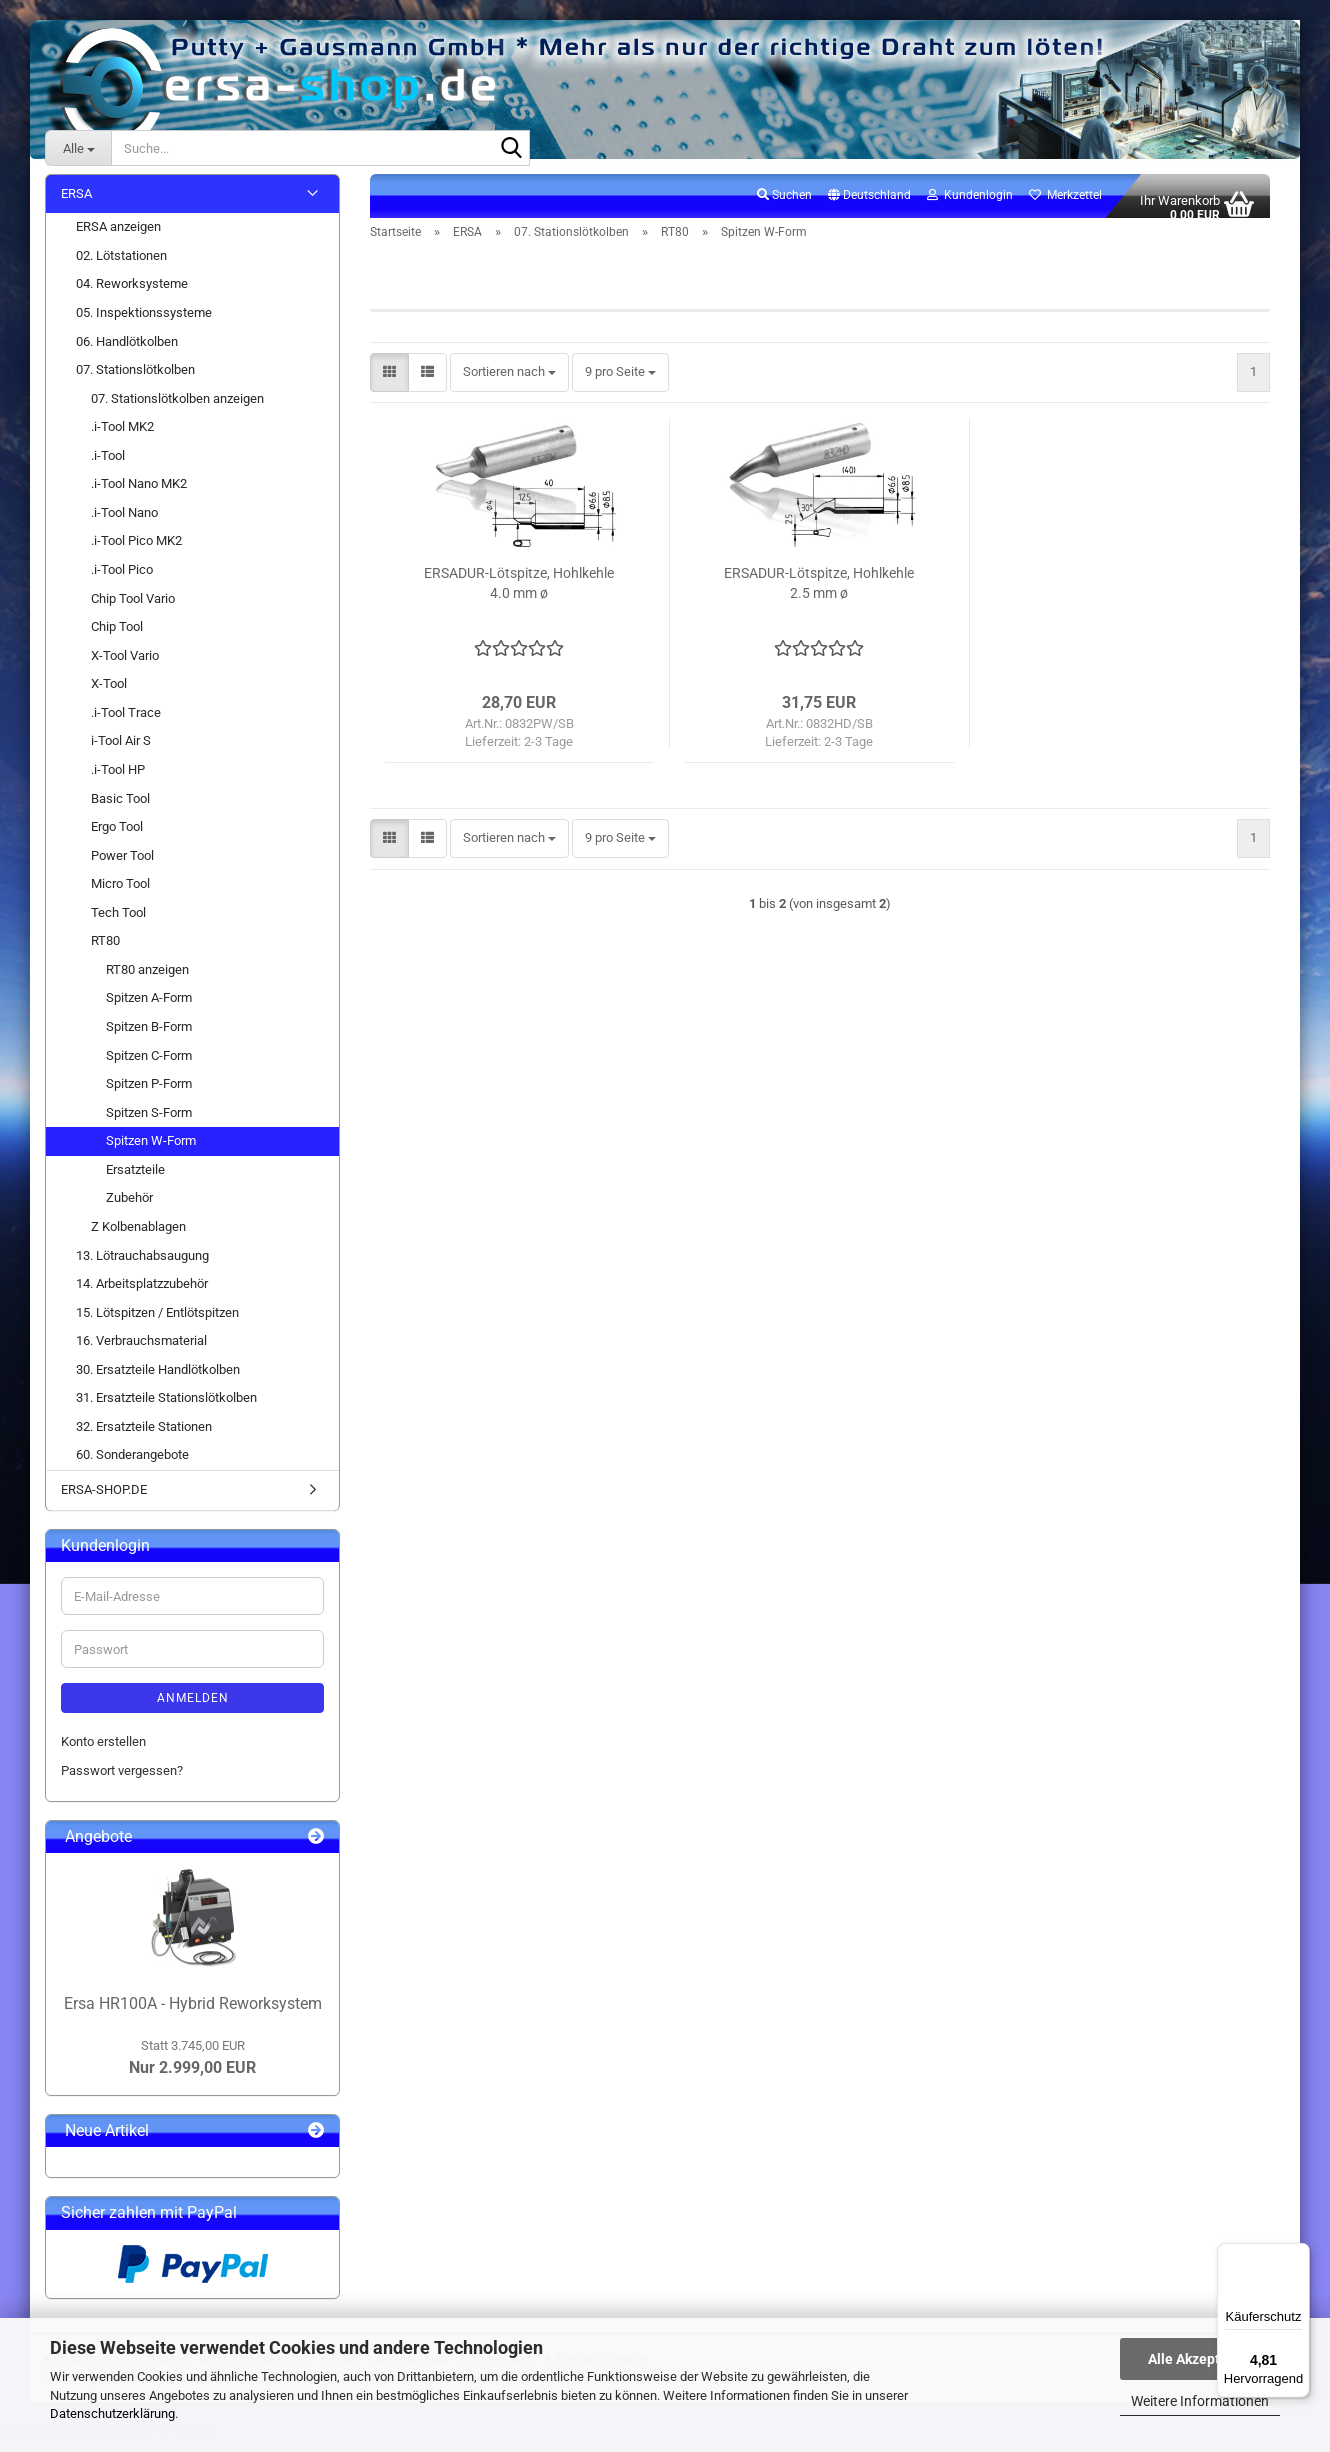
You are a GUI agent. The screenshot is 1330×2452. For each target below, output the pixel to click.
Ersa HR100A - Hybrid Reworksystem (193, 2014)
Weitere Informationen (1200, 2401)
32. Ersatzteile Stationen (144, 1437)
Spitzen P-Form (149, 1094)
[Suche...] (78, 148)
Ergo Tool (117, 837)
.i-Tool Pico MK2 (136, 552)
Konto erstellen (103, 1753)
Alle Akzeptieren (1200, 2359)
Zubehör (129, 1209)
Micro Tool (120, 895)
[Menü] (1298, 2255)
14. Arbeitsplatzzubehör (142, 1294)
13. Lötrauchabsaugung (142, 1266)
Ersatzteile (135, 1180)
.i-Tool (108, 466)
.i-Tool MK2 (122, 438)
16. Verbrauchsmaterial (141, 1352)
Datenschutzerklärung (112, 2413)
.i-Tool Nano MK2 (139, 495)
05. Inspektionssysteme (144, 323)
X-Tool (109, 695)
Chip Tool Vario (133, 609)
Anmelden (193, 1710)
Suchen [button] (784, 206)
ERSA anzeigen (118, 238)
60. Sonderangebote (132, 1466)
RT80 (105, 952)
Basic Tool (120, 809)
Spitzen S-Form (149, 1123)
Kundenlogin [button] (970, 206)
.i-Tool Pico (122, 580)
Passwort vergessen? (122, 1781)
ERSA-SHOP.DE (104, 1500)
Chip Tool (117, 637)
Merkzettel (1065, 206)
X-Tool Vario (125, 666)
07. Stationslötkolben (135, 380)
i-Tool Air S (121, 752)
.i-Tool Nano (124, 523)
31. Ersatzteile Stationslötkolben (166, 1409)
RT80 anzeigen (147, 980)
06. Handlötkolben (127, 352)
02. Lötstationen (121, 266)
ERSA (76, 204)
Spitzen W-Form (151, 1152)
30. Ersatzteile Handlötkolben (158, 1380)
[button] (869, 207)
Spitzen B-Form (149, 1037)
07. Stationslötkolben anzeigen (177, 409)
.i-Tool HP (118, 780)
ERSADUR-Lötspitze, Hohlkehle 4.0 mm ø (519, 595)
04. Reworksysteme (132, 295)
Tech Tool (118, 923)
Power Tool (122, 866)
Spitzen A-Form (149, 1009)
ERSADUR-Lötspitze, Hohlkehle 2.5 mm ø (819, 595)
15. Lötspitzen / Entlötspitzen (157, 1323)
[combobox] (509, 384)
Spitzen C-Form (149, 1066)
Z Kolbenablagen (138, 1237)
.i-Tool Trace (126, 723)
